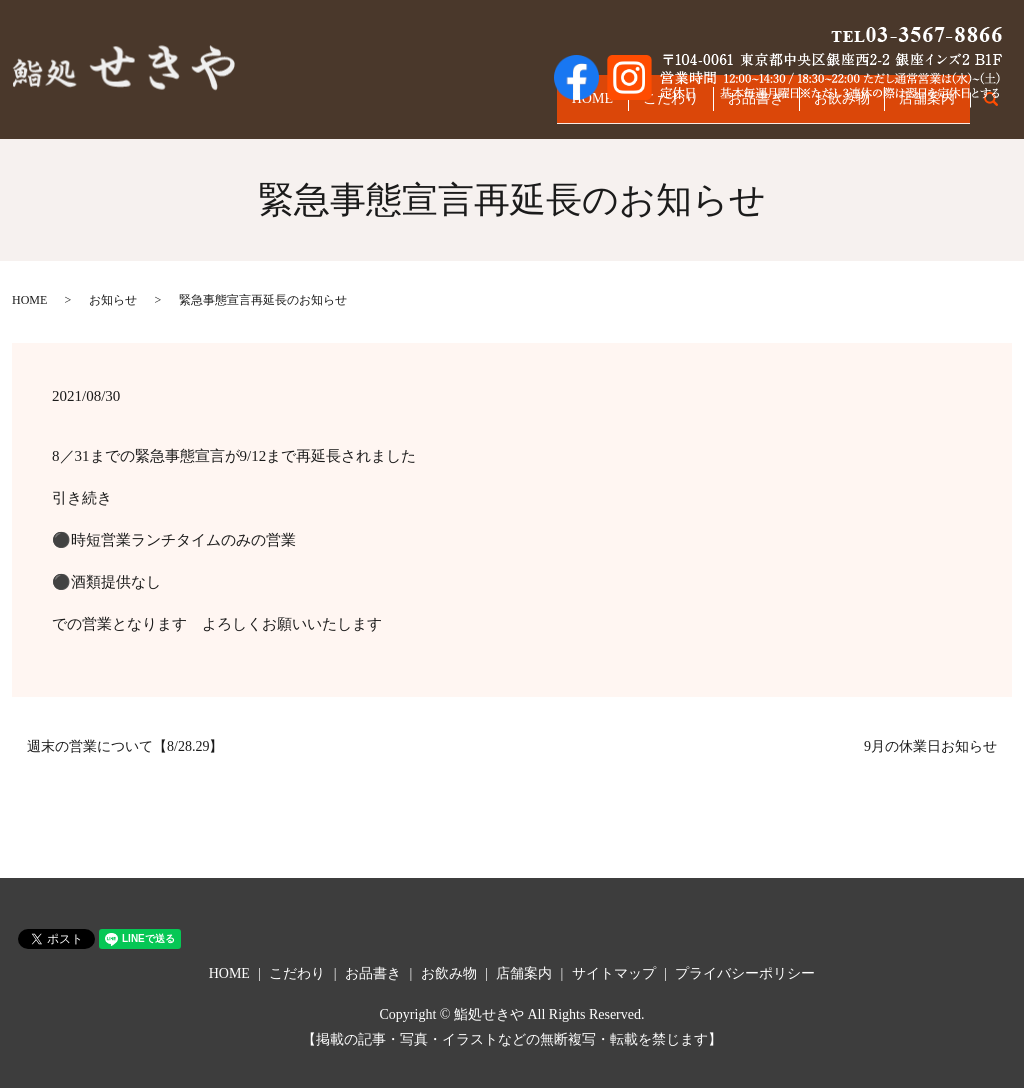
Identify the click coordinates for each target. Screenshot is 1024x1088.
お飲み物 (823, 107)
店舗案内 (921, 107)
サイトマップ (614, 973)
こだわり (627, 107)
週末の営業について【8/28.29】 (125, 746)
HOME (536, 107)
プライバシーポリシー (745, 973)
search (1001, 108)
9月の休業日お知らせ (930, 746)
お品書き (725, 107)
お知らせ (113, 300)
